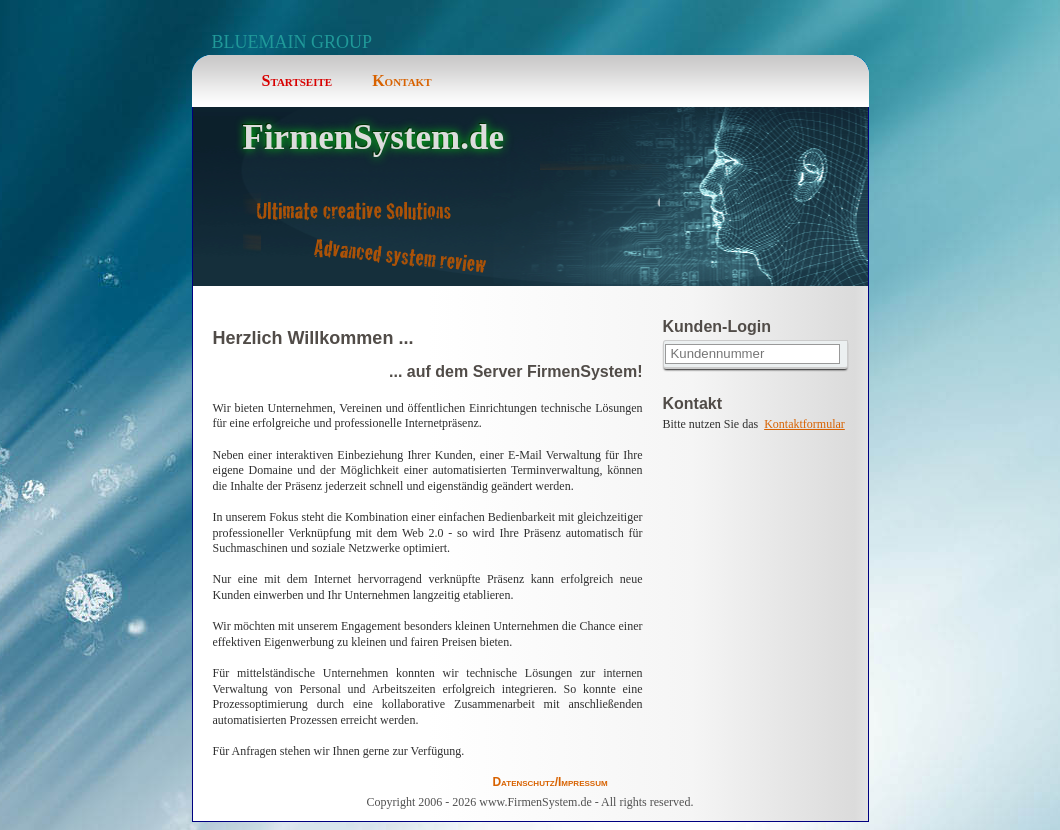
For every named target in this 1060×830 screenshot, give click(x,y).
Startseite (297, 80)
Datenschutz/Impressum (549, 782)
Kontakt (401, 80)
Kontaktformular (804, 424)
